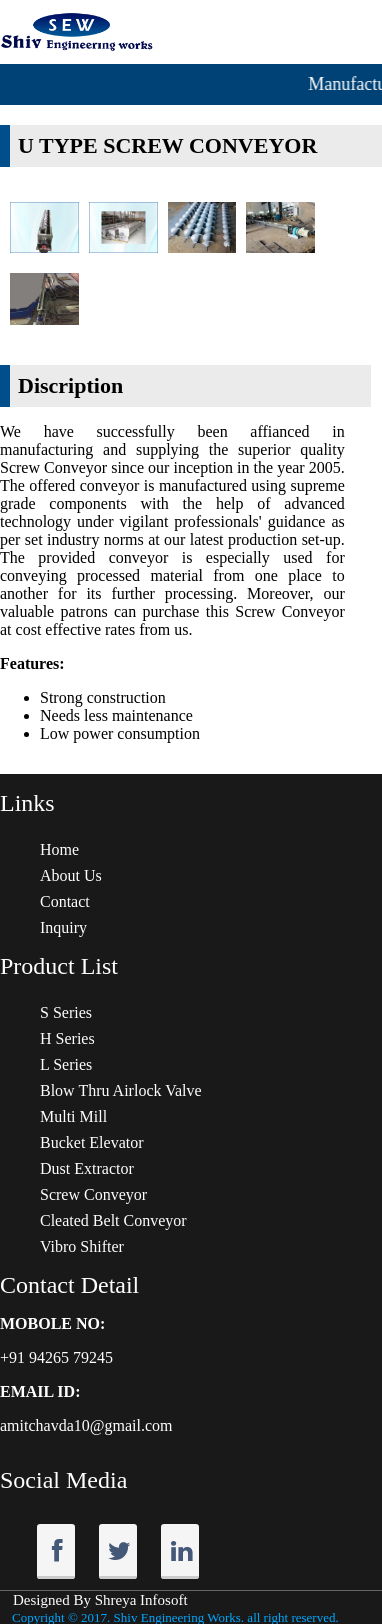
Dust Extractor (87, 1168)
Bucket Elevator (92, 1142)
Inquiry (63, 927)
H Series (67, 1038)
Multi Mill (73, 1116)
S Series (66, 1012)
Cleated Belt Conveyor (113, 1220)
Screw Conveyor (93, 1194)
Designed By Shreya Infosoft (100, 1600)
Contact (65, 901)
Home (59, 849)
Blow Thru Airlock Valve (121, 1090)
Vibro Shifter (82, 1246)
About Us (71, 875)
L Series (66, 1064)
